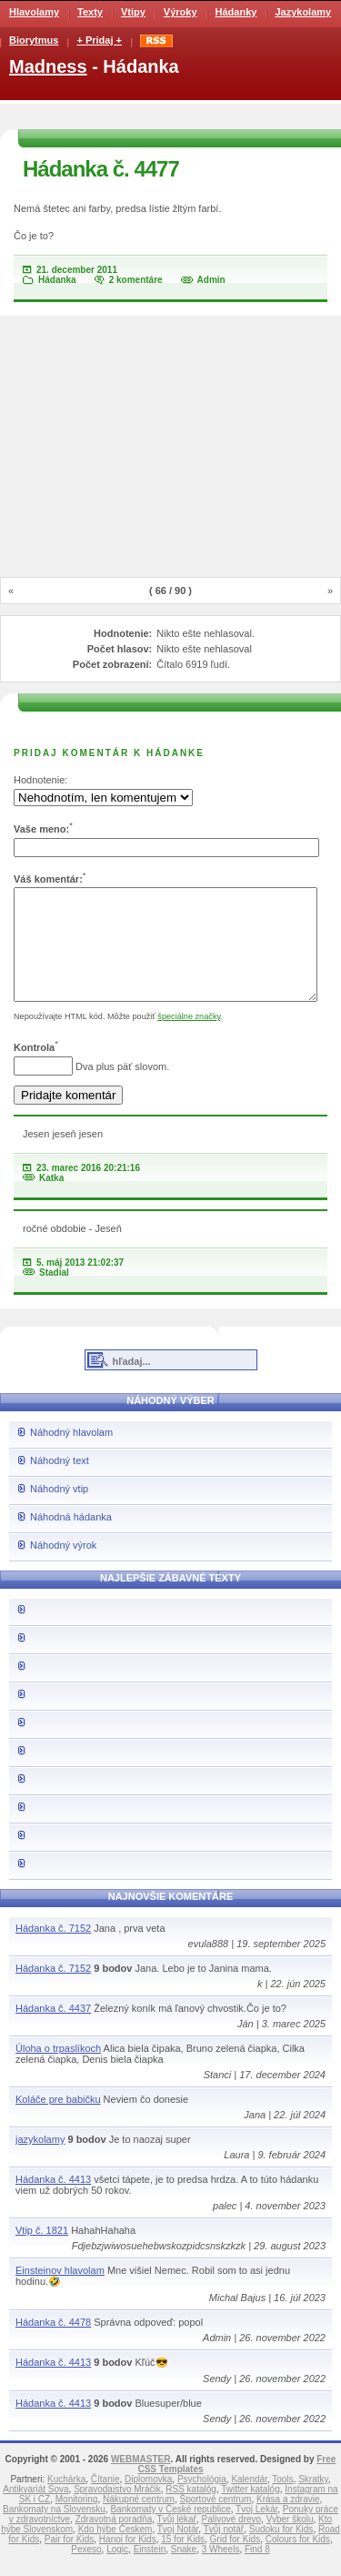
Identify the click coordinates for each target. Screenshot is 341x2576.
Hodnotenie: (40, 779)
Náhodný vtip (59, 1510)
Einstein (150, 2571)
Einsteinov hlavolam (60, 2292)
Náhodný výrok (63, 1566)
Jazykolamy (303, 11)
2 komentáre (136, 280)
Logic (117, 2571)
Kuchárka (66, 2501)
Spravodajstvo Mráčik (117, 2511)
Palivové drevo (232, 2541)
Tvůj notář (224, 2551)
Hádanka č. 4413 (53, 2201)
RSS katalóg (190, 2511)
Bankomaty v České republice (170, 2531)
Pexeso (86, 2571)
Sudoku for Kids (281, 2551)
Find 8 (257, 2571)
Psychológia (201, 2501)
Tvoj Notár (178, 2551)
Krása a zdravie (287, 2521)
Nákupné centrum (139, 2521)
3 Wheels (221, 2571)
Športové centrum (216, 2521)
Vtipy (133, 11)
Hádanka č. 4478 (53, 2344)
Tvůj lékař (176, 2541)
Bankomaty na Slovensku (54, 2531)
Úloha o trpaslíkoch (58, 2070)
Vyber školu (290, 2541)
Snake (183, 2571)
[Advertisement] (171, 447)
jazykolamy (40, 2161)
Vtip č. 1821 (41, 2252)
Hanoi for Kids (127, 2561)
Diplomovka (148, 2501)
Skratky (313, 2501)
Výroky (180, 11)
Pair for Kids (69, 2561)
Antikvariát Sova (35, 2511)
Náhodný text (59, 1482)
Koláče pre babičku (58, 2121)
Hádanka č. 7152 (53, 1950)
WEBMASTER (141, 2481)
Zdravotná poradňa (114, 2541)
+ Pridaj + (99, 40)
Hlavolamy (34, 11)
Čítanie (105, 2501)
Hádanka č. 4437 (53, 2030)
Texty (90, 11)
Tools (282, 2501)
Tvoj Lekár (256, 2531)
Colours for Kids (298, 2561)
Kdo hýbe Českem (115, 2551)
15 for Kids (183, 2561)
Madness (48, 66)
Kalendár (248, 2501)
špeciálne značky (188, 1038)
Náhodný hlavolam (71, 1454)
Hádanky (236, 11)
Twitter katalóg (250, 2511)
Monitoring (76, 2521)
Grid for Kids (235, 2561)
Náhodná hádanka (71, 1538)
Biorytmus (33, 40)
